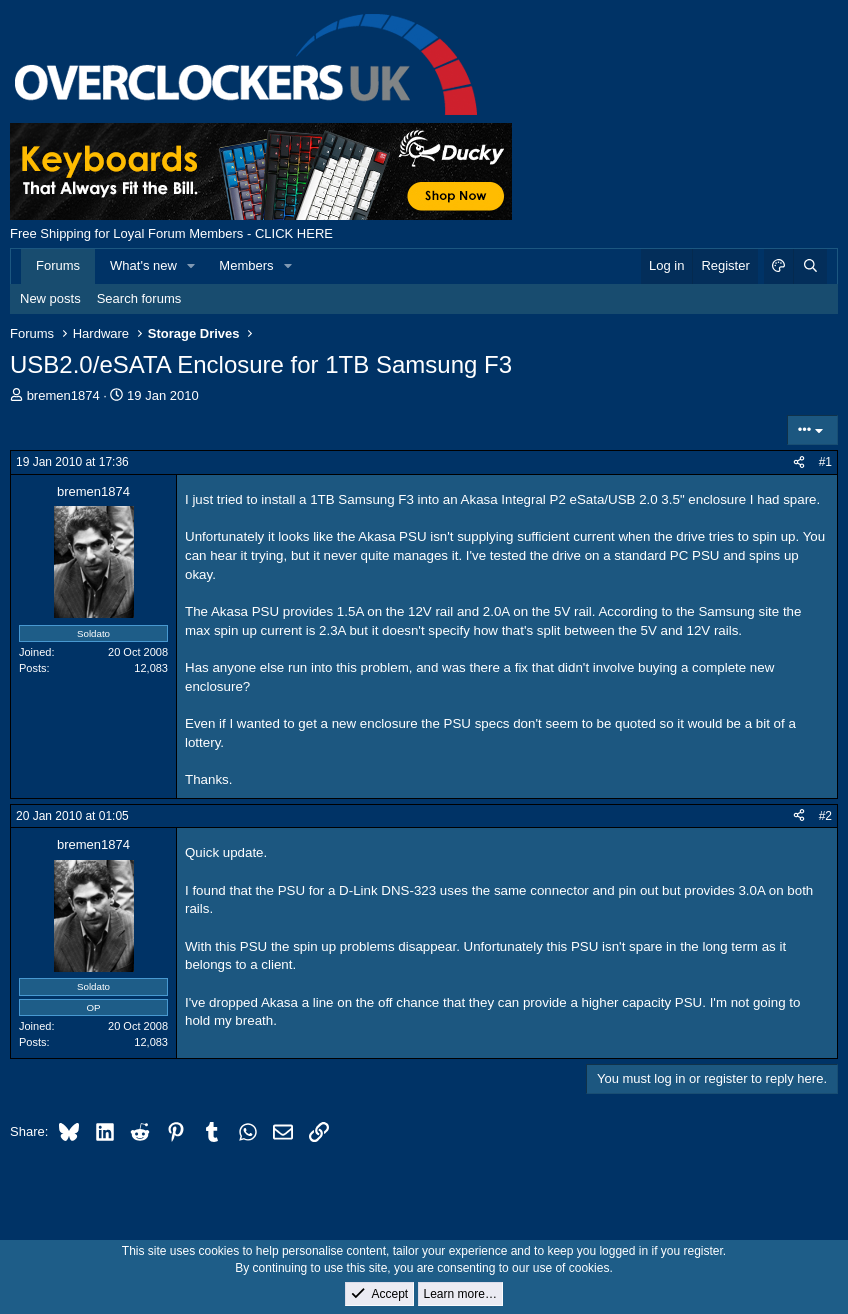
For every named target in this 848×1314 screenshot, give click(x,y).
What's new (143, 265)
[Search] (810, 266)
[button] (192, 266)
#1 (825, 462)
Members (246, 265)
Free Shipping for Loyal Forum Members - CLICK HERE (171, 233)
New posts (50, 298)
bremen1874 (63, 395)
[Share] (799, 462)
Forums (58, 265)
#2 (825, 816)
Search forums (139, 298)
